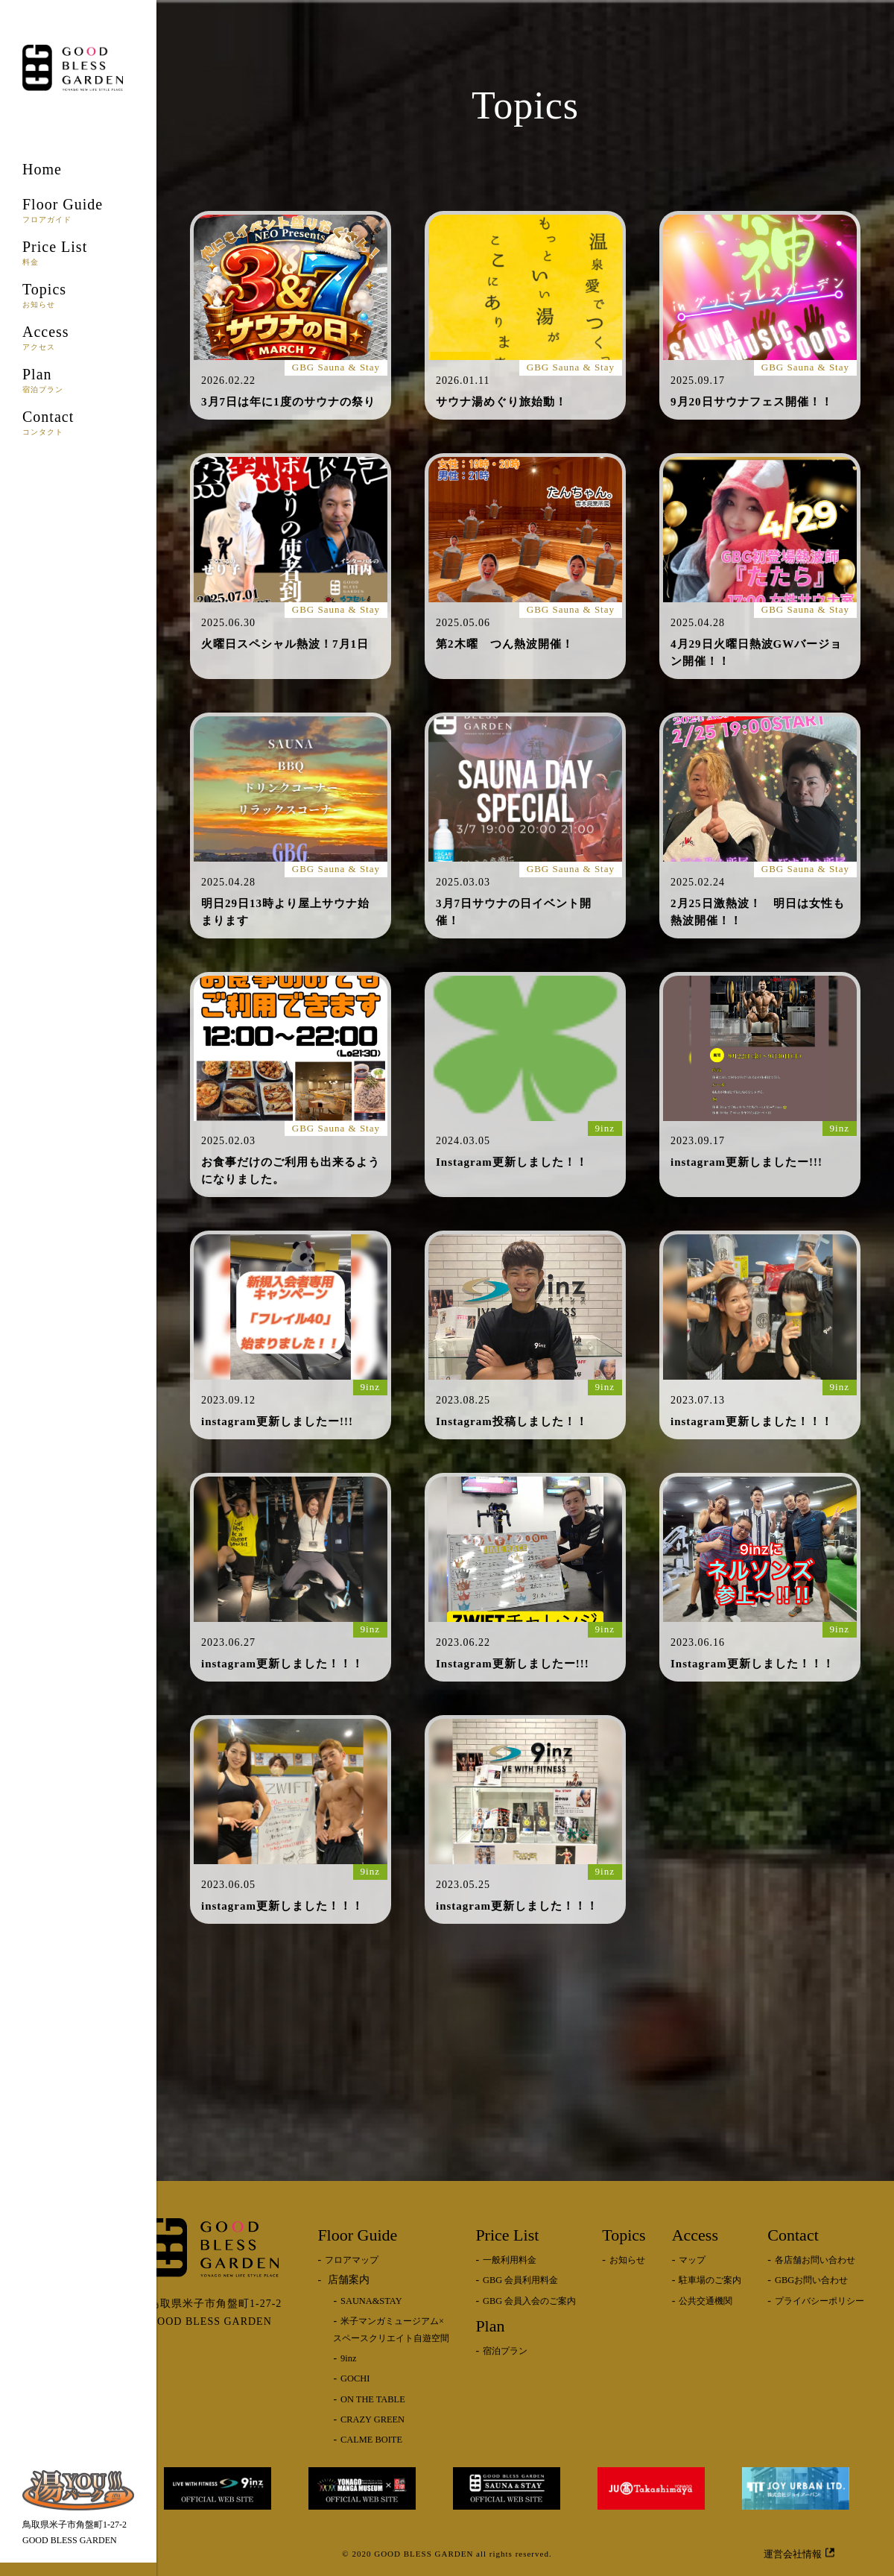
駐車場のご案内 (710, 2280)
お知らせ (627, 2260)
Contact (78, 422)
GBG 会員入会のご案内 (529, 2301)
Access (78, 337)
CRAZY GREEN (372, 2419)
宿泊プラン (505, 2351)
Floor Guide (78, 210)
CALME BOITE (371, 2439)
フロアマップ (351, 2260)
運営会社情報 (799, 2553)
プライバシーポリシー (819, 2301)
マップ (692, 2260)
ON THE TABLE (372, 2399)
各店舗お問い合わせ (815, 2260)
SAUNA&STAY (371, 2301)
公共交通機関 (705, 2301)
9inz (348, 2358)
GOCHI (355, 2378)
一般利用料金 (509, 2260)
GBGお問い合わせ (811, 2280)
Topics (78, 295)
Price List (78, 252)
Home (42, 169)
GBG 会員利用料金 (520, 2280)
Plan (78, 380)
